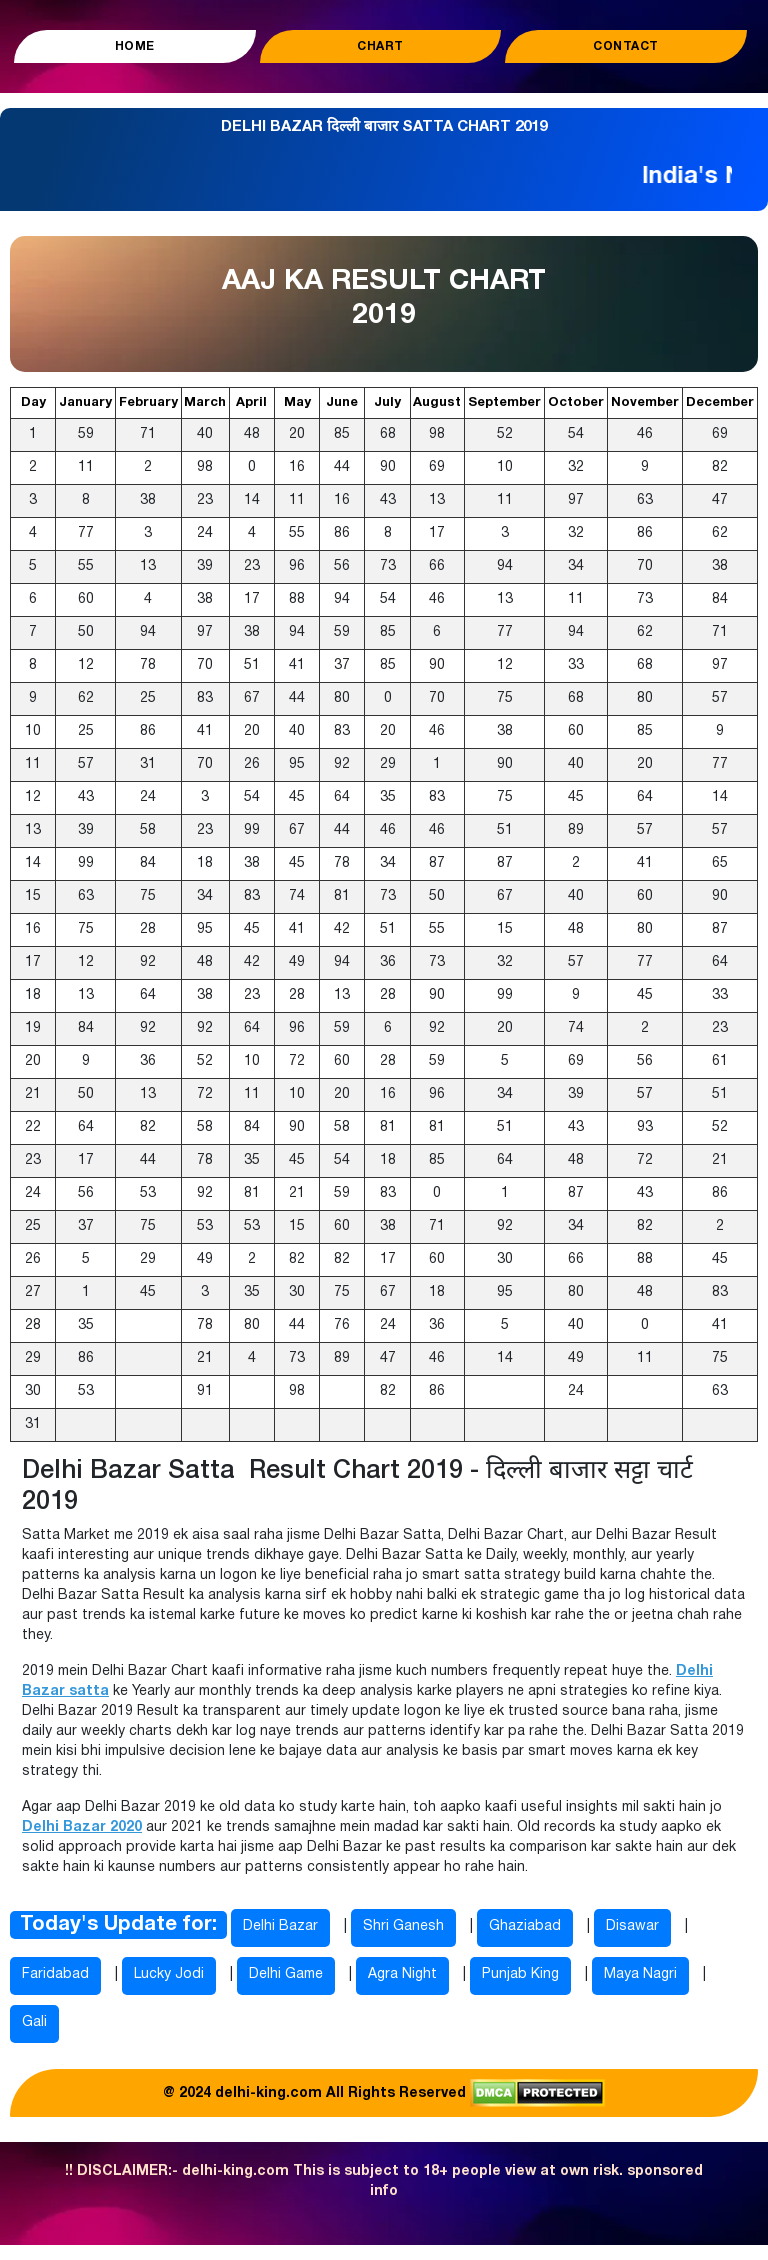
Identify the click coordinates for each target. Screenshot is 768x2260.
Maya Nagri (640, 1974)
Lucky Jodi (169, 1974)
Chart (380, 46)
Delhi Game (286, 1974)
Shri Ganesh (403, 1926)
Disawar (632, 1926)
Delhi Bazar (280, 1926)
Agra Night (402, 1974)
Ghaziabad (525, 1926)
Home (135, 46)
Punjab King (520, 1974)
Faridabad (55, 1974)
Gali (34, 2022)
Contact (626, 46)
